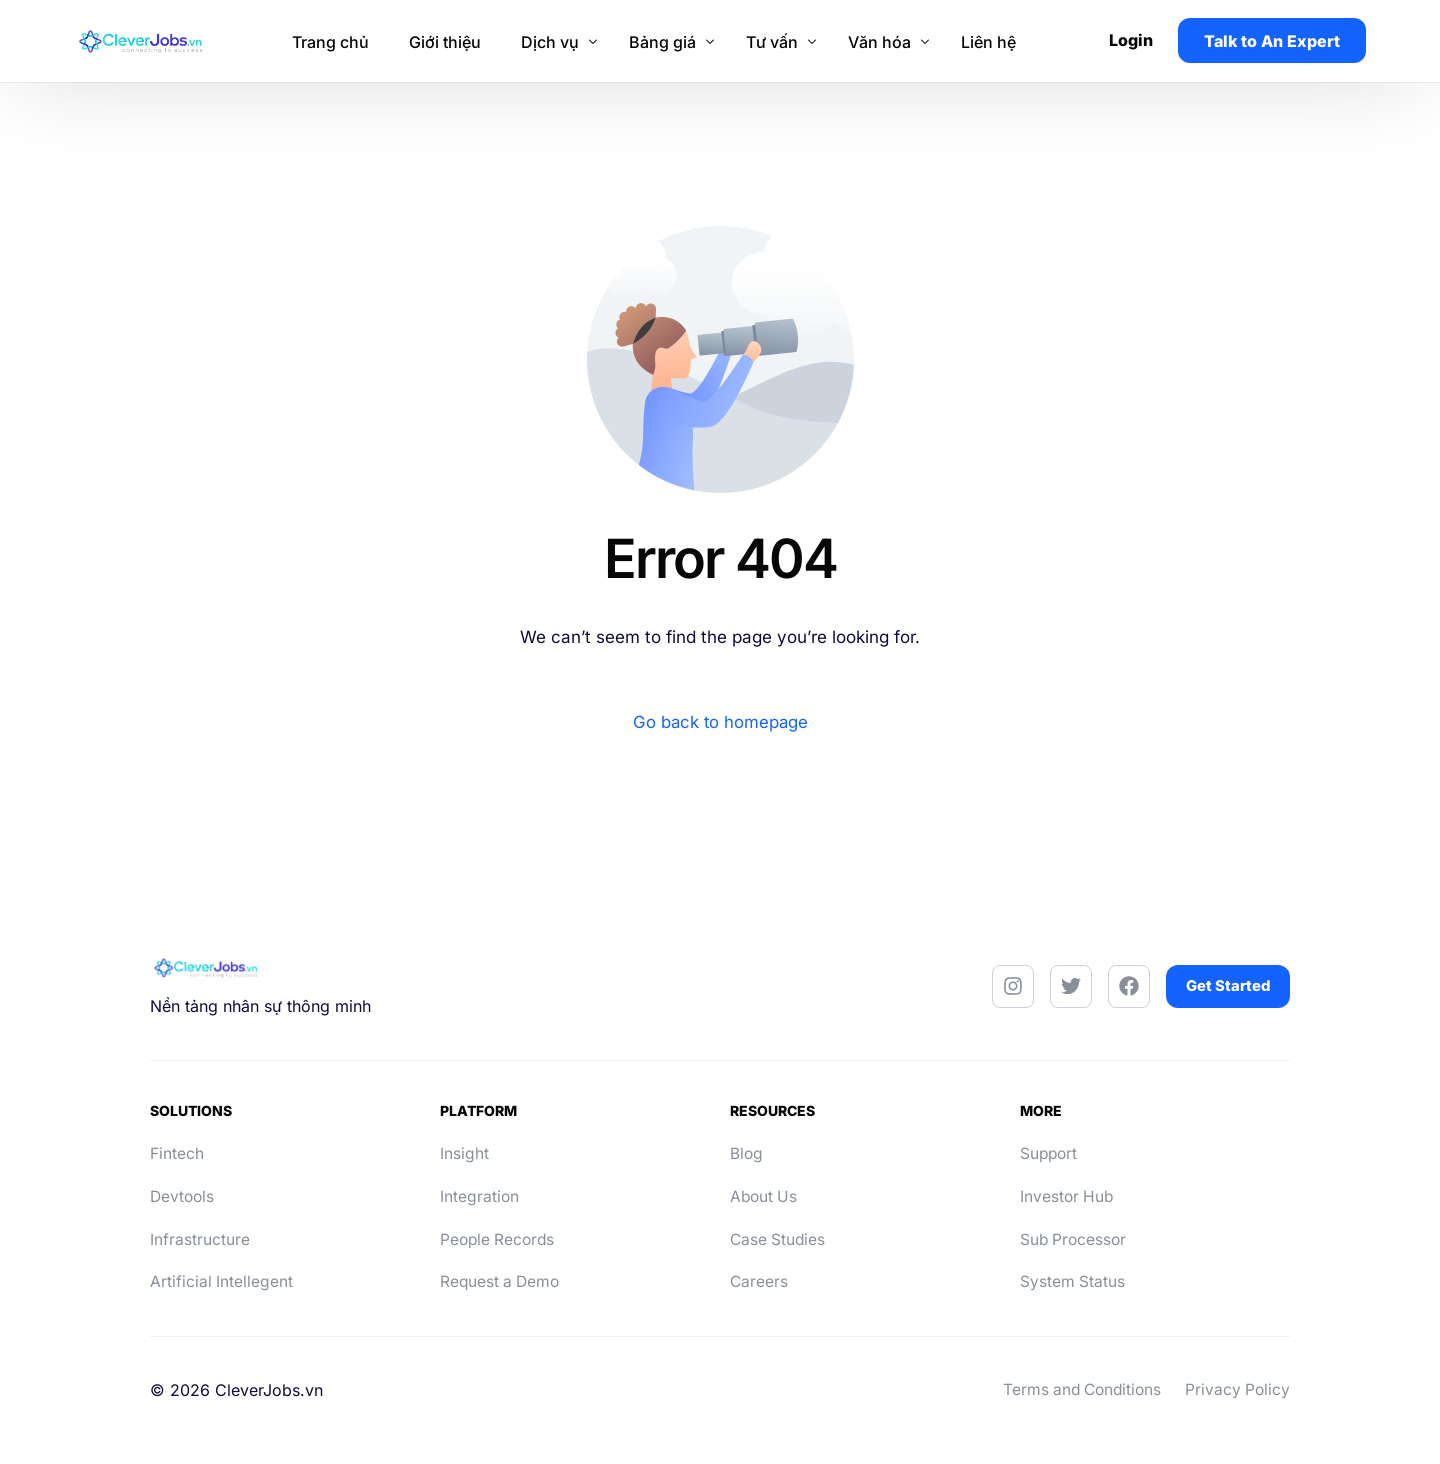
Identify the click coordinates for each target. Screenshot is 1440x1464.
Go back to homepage (720, 722)
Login (1135, 40)
